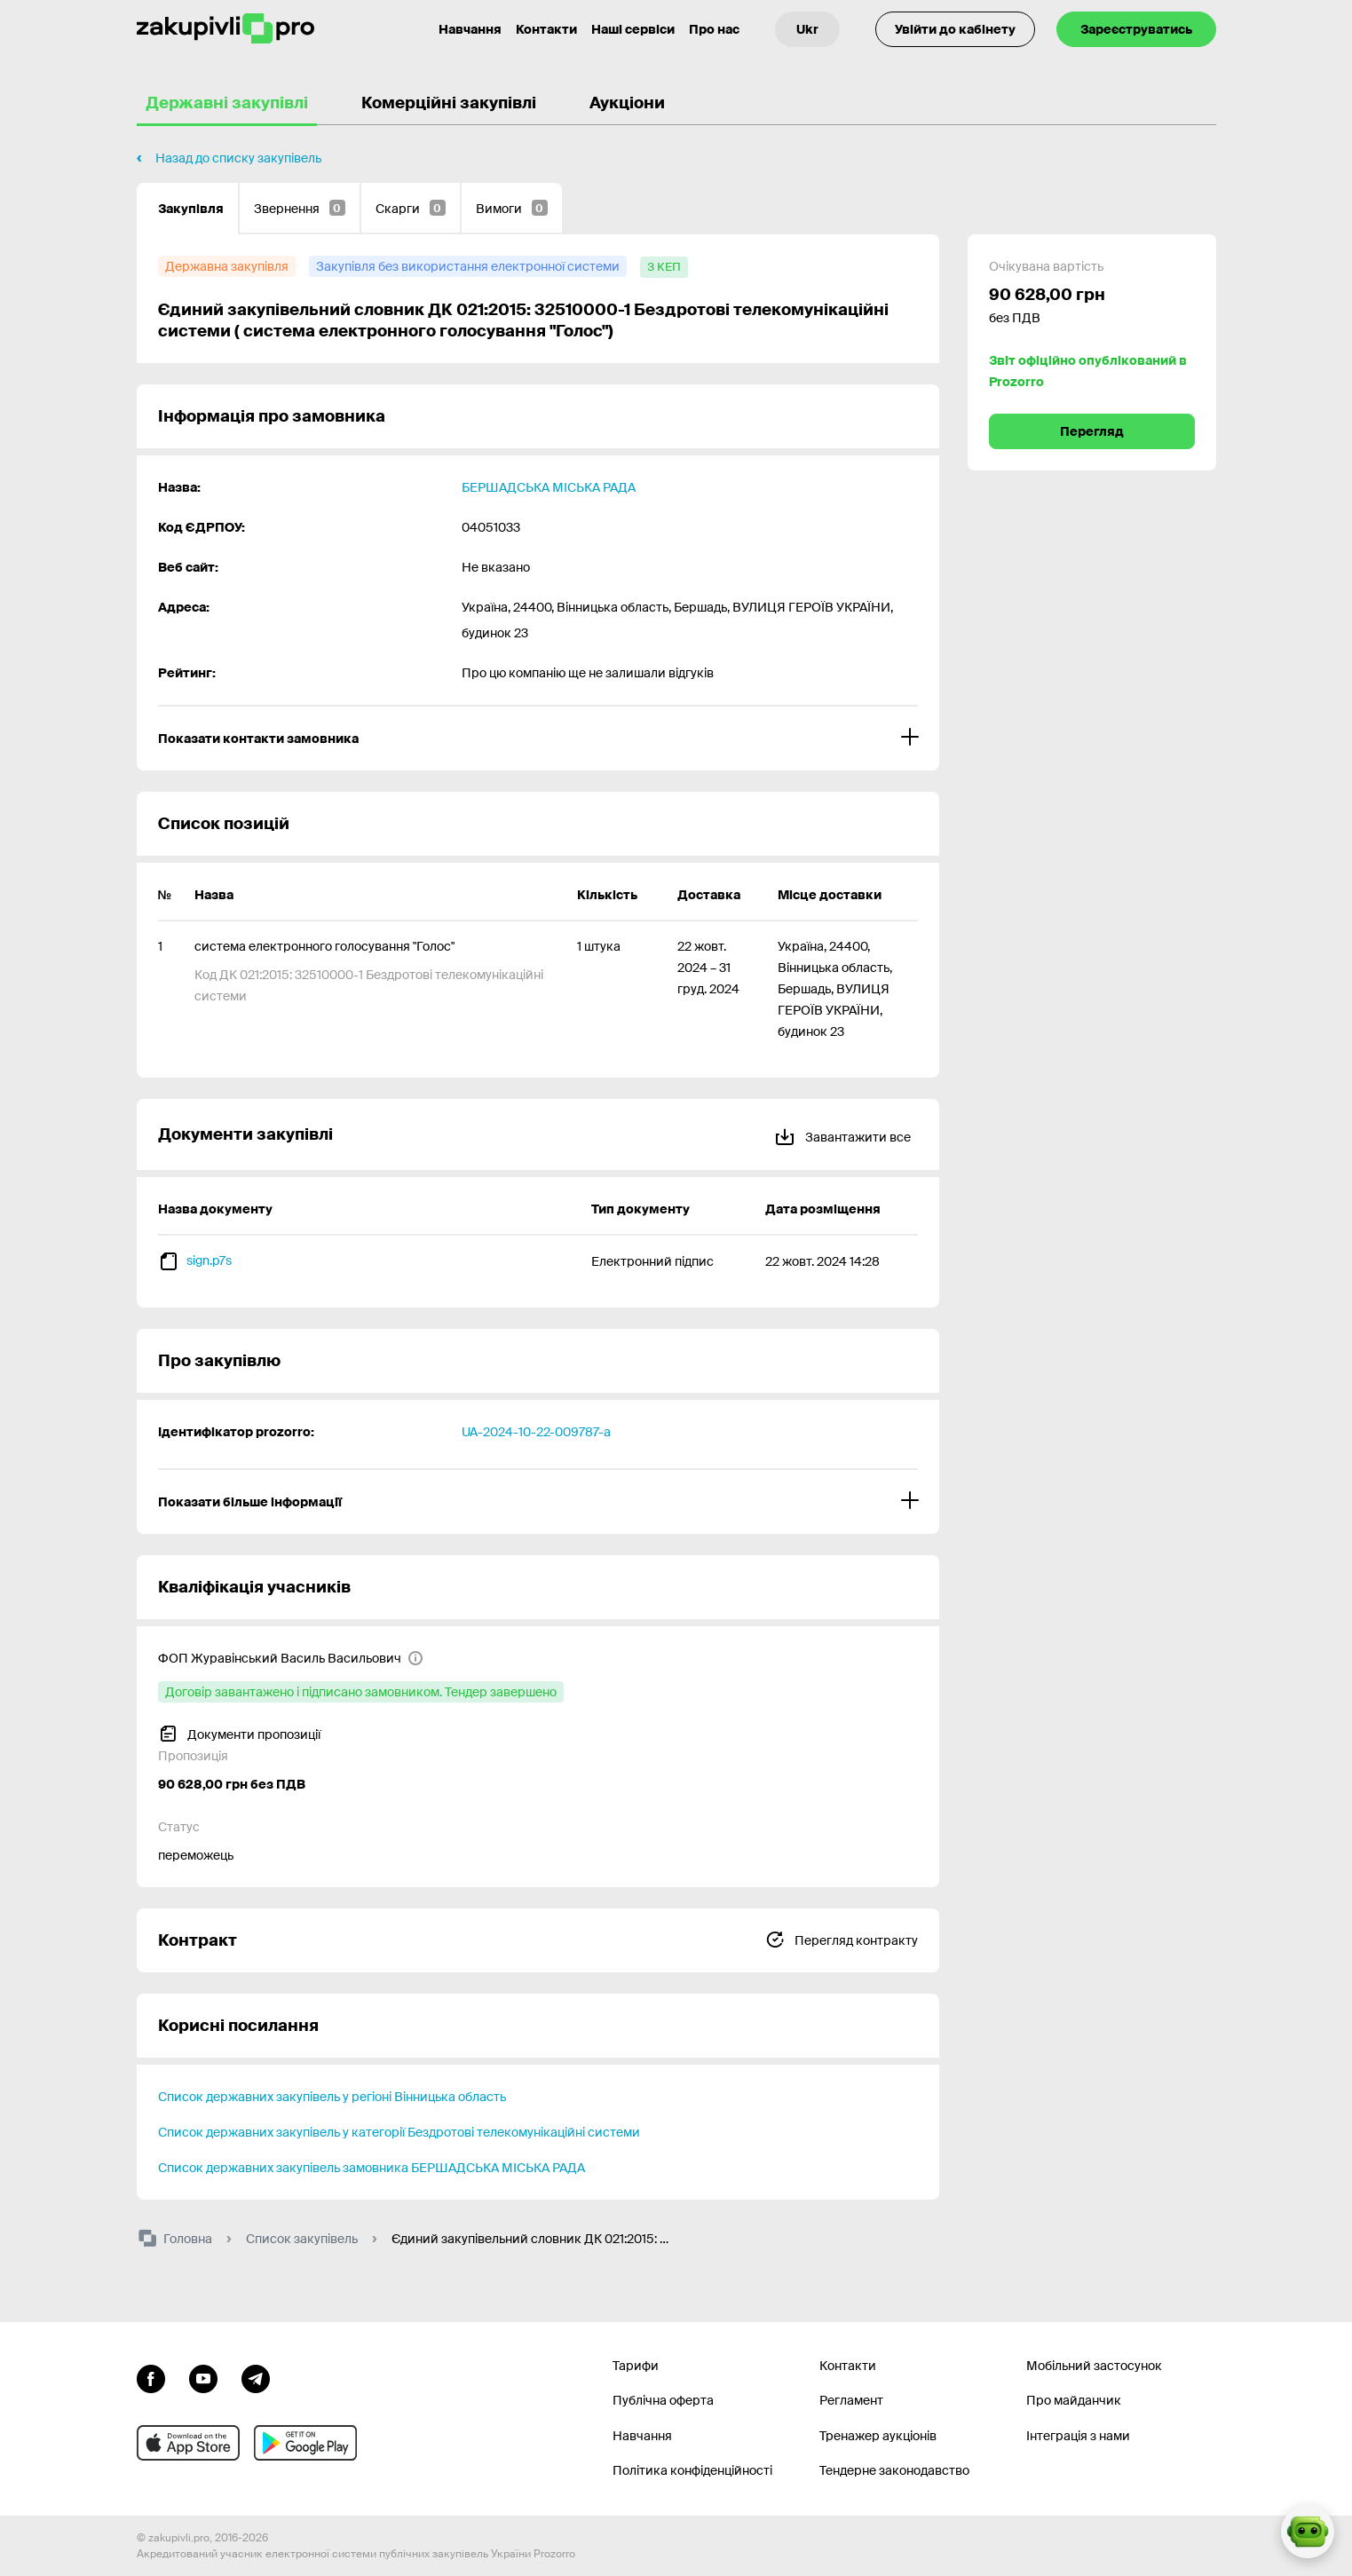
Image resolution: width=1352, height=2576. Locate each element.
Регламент (851, 2400)
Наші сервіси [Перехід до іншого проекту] (633, 29)
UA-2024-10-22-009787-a (536, 1432)
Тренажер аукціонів (878, 2436)
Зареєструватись (1136, 29)
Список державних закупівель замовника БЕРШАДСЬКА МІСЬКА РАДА (371, 2168)
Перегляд (1092, 431)
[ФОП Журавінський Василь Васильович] (290, 1658)
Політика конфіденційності (692, 2470)
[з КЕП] (664, 267)
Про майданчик (1073, 2400)
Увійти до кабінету (955, 29)
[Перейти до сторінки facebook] (151, 2377)
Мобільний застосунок (1094, 2366)
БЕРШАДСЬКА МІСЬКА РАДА (549, 487)
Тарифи (636, 2366)
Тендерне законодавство (894, 2470)
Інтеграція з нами (1078, 2436)
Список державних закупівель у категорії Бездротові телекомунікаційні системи (399, 2132)
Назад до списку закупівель (238, 158)
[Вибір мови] (807, 29)
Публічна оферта (663, 2400)
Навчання (642, 2436)
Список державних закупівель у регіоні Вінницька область (332, 2097)
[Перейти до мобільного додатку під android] (305, 2443)
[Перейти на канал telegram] (255, 2377)
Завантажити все (842, 1134)
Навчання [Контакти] (470, 29)
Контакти (546, 29)
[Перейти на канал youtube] (203, 2377)
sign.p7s (209, 1260)
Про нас (714, 29)
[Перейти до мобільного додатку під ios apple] (188, 2443)
